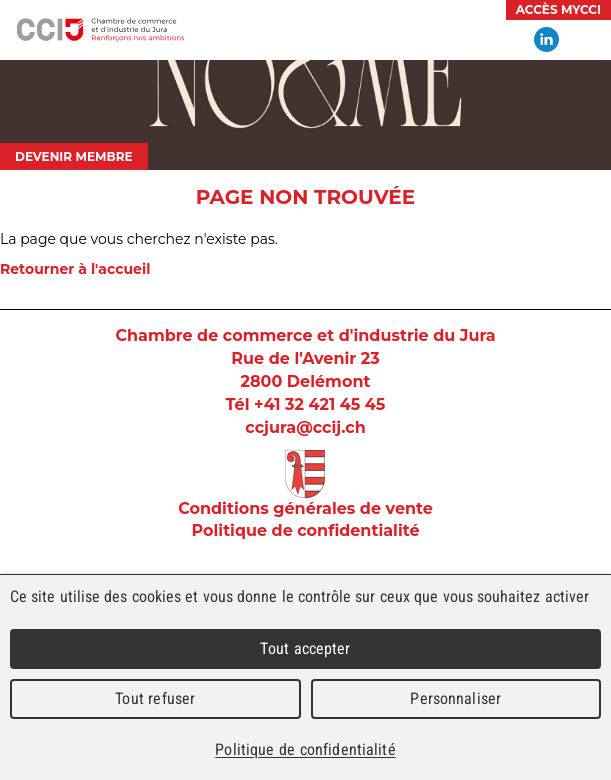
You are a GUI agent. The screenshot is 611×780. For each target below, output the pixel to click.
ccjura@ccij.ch (305, 427)
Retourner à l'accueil (75, 269)
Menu (586, 40)
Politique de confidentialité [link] (305, 749)
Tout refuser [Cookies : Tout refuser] (155, 698)
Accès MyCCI (558, 9)
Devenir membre (74, 156)
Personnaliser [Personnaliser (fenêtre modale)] (455, 698)
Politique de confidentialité (305, 530)
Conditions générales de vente (305, 508)
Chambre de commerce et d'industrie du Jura (100, 30)
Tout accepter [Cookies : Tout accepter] (305, 648)
